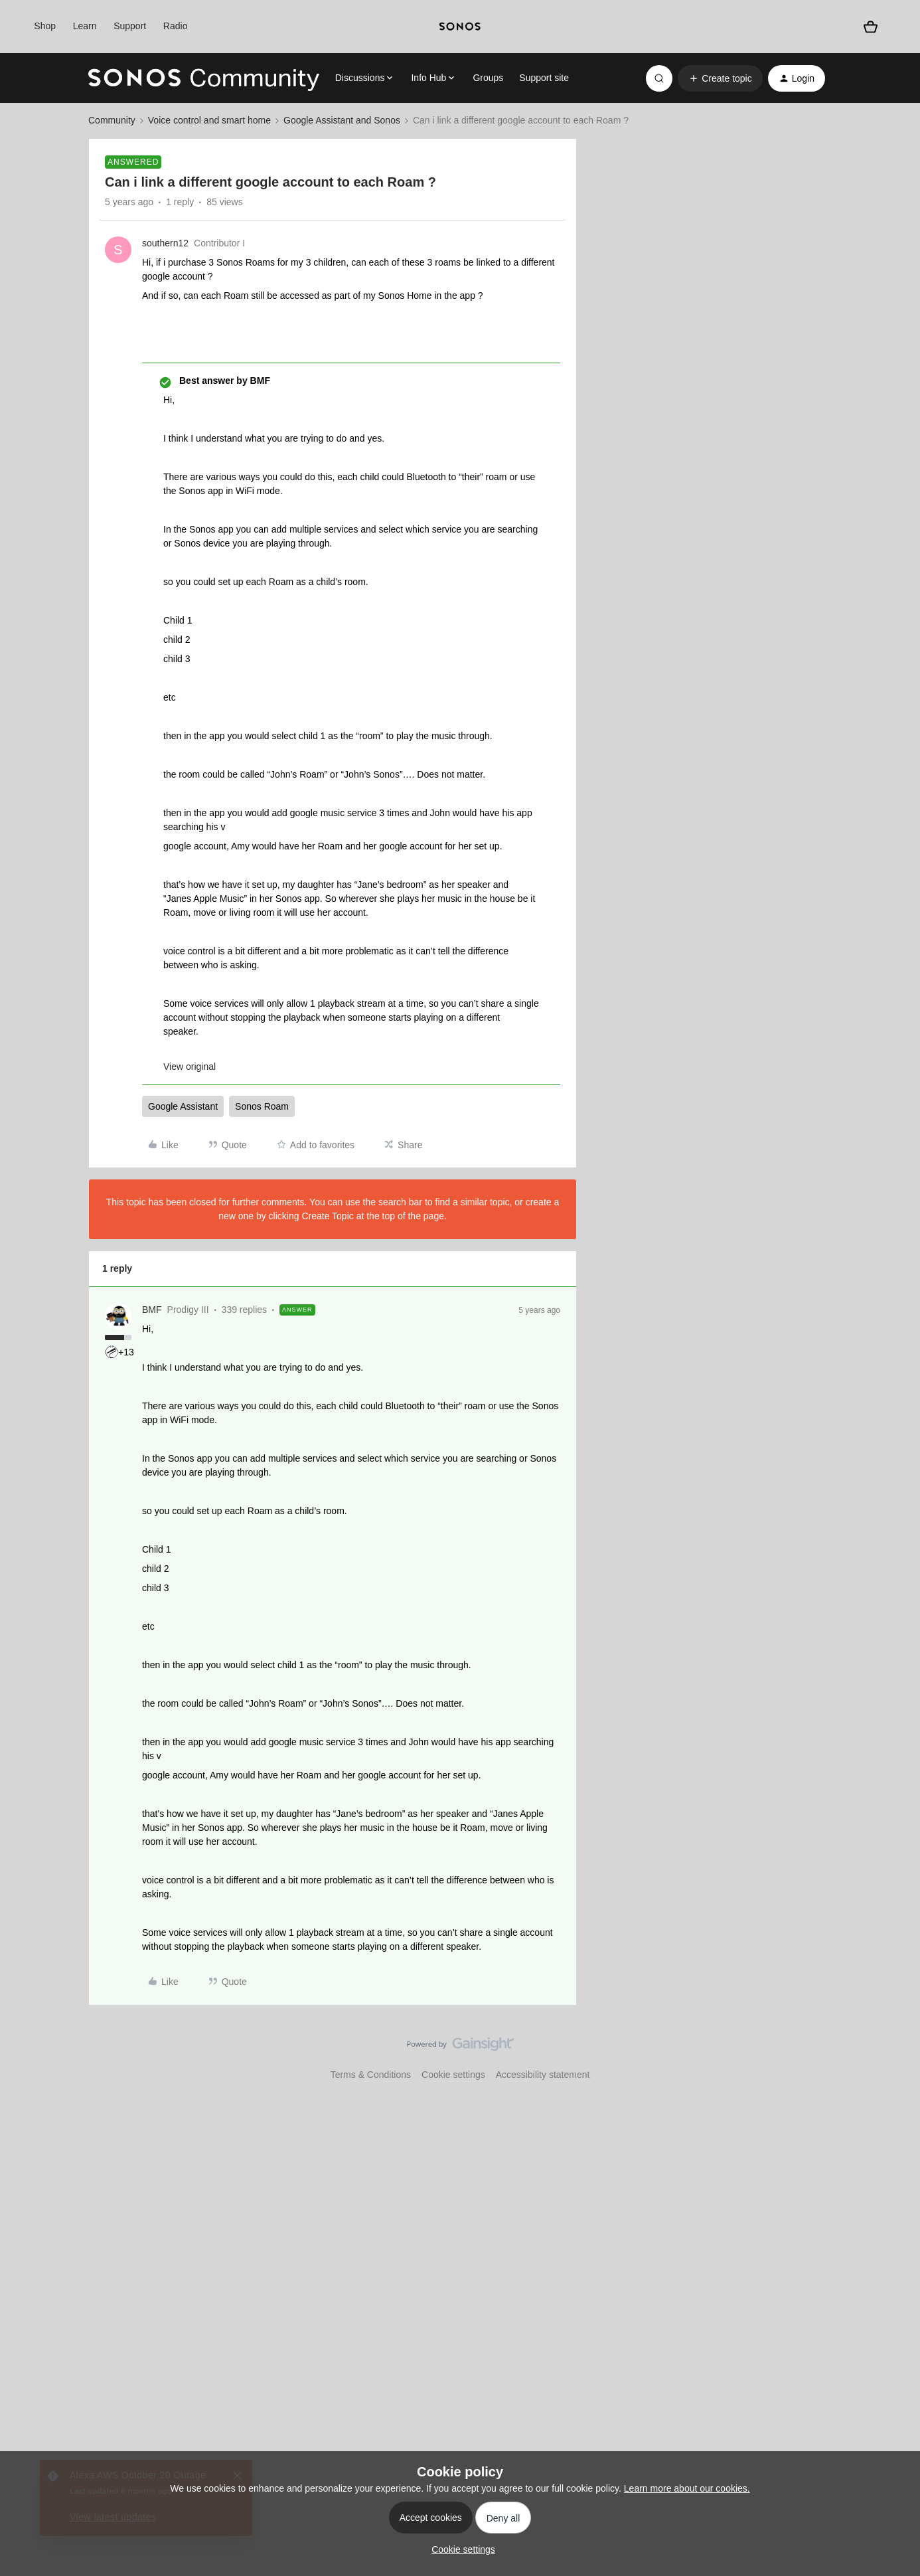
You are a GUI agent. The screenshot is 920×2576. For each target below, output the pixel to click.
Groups (488, 77)
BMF (152, 1309)
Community (111, 120)
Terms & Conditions (371, 2074)
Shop (45, 26)
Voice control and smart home (209, 120)
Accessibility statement (543, 2074)
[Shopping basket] (870, 27)
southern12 (165, 243)
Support (130, 26)
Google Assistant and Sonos (341, 120)
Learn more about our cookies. (687, 2488)
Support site (544, 77)
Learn (85, 26)
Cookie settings (453, 2074)
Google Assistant (183, 1106)
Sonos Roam (262, 1106)
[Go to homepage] (203, 78)
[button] (720, 78)
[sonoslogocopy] (460, 26)
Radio (175, 26)
